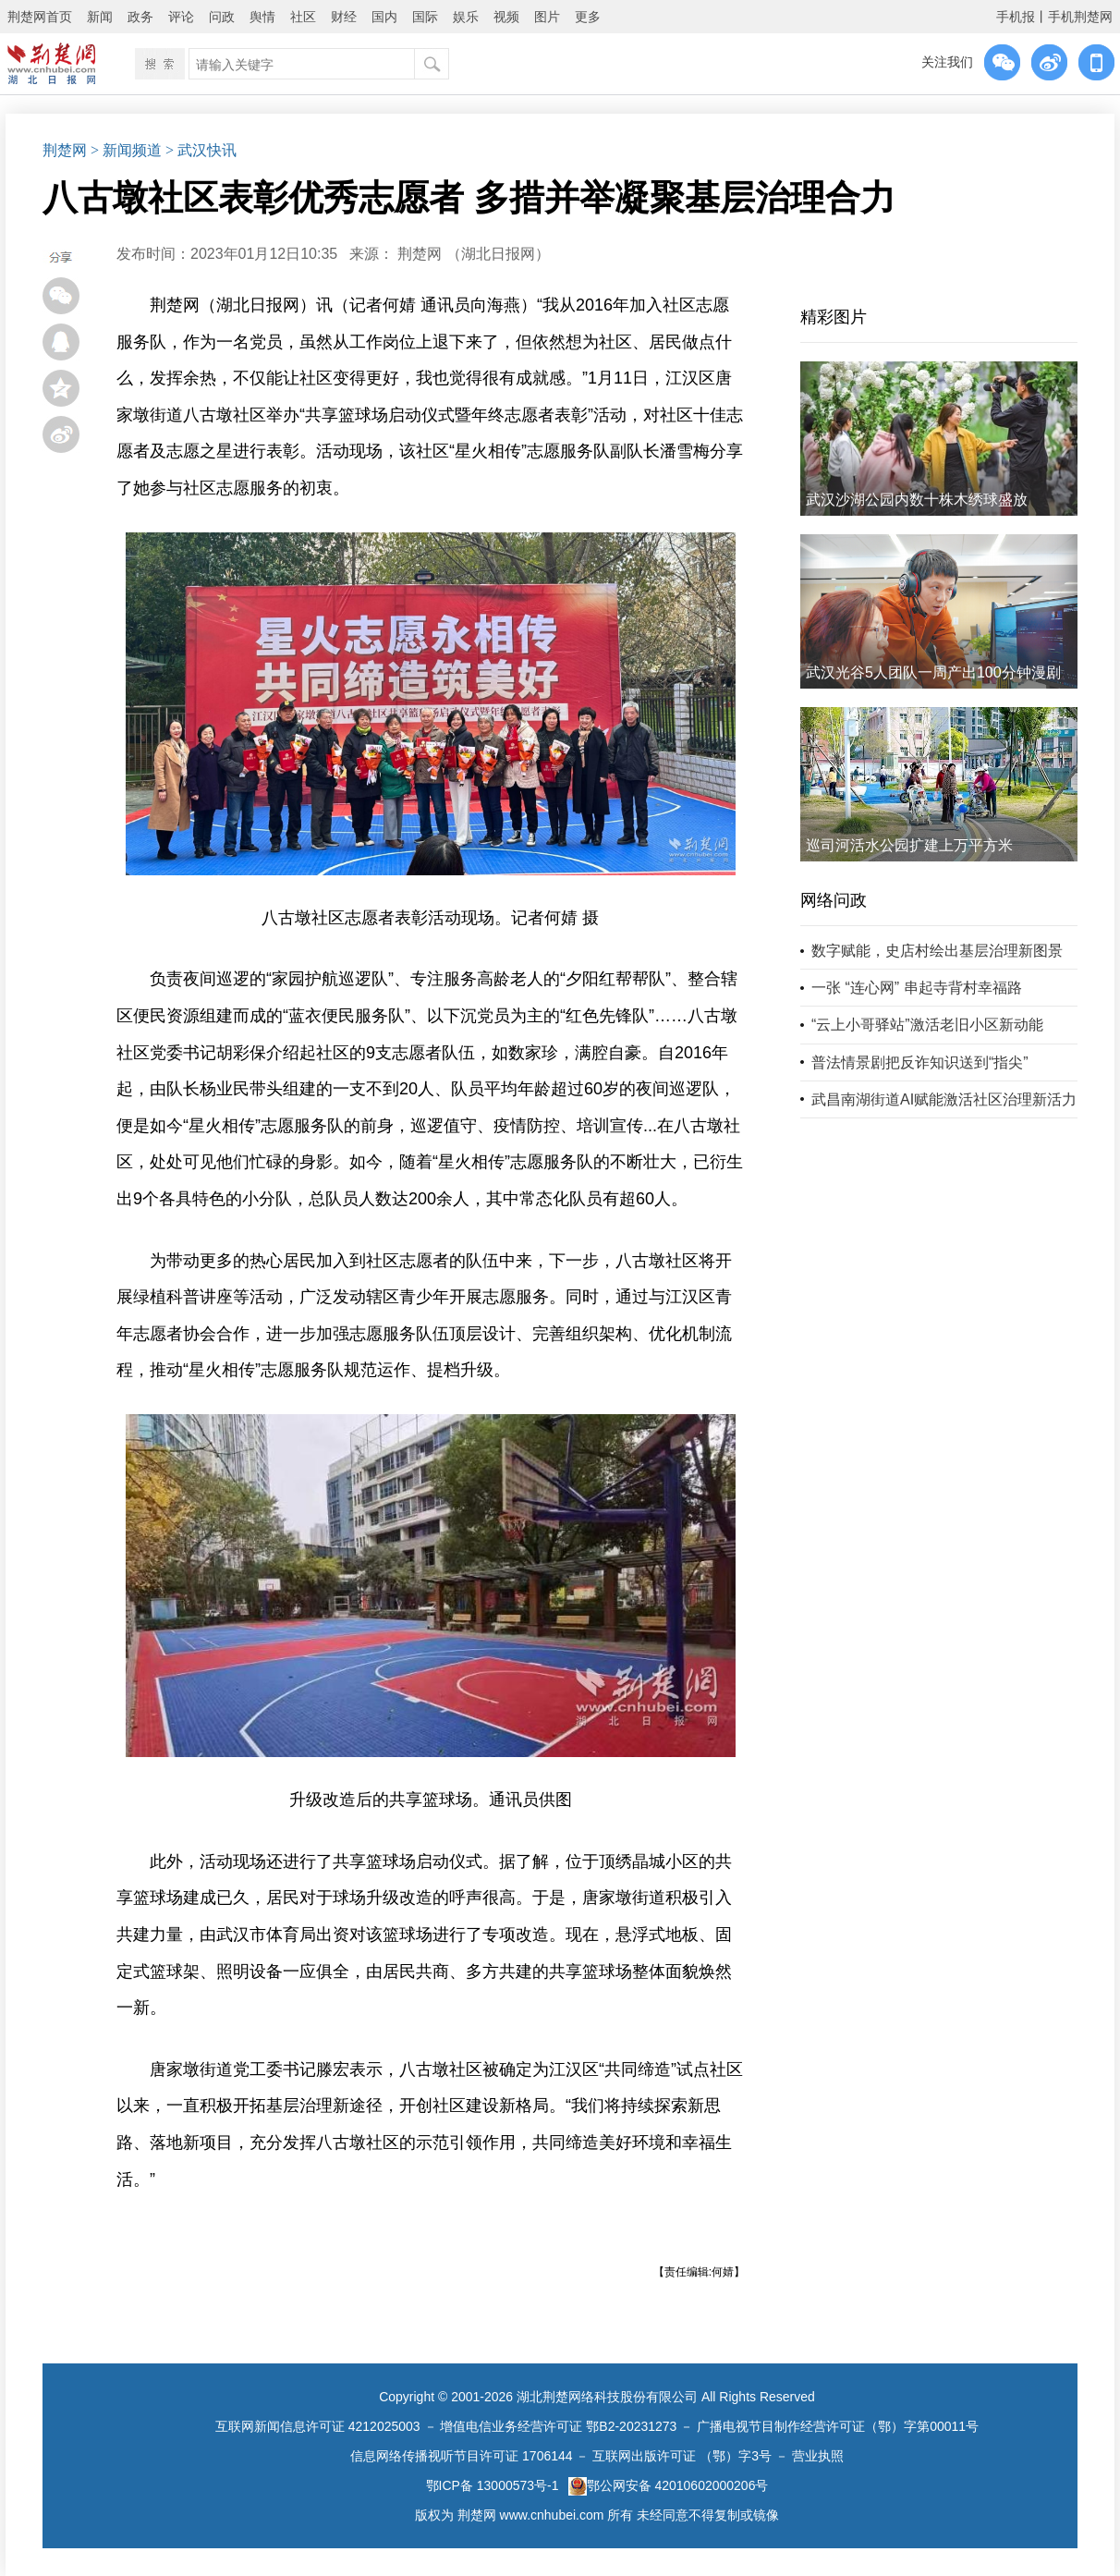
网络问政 (833, 900)
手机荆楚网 (1080, 16)
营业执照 (818, 2455)
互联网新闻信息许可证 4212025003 (317, 2426)
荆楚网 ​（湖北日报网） (473, 254)
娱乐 (466, 16)
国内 (384, 16)
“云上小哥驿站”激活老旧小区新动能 (927, 1024)
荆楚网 (65, 150)
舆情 (262, 16)
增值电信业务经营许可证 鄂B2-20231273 (558, 2426)
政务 (140, 16)
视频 (506, 16)
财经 (344, 16)
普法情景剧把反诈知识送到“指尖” (920, 1062)
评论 (181, 16)
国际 (425, 16)
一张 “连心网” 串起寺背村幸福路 (916, 987)
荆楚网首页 (39, 16)
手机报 (1015, 16)
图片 (547, 16)
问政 (222, 16)
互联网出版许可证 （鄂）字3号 (682, 2455)
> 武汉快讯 (201, 150)
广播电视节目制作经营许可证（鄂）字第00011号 (838, 2426)
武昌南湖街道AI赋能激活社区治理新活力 (944, 1099)
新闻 (100, 16)
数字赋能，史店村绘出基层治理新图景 (937, 950)
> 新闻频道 (126, 150)
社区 (303, 16)
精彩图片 (833, 317)
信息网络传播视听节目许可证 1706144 (461, 2455)
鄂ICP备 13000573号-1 (492, 2485)
